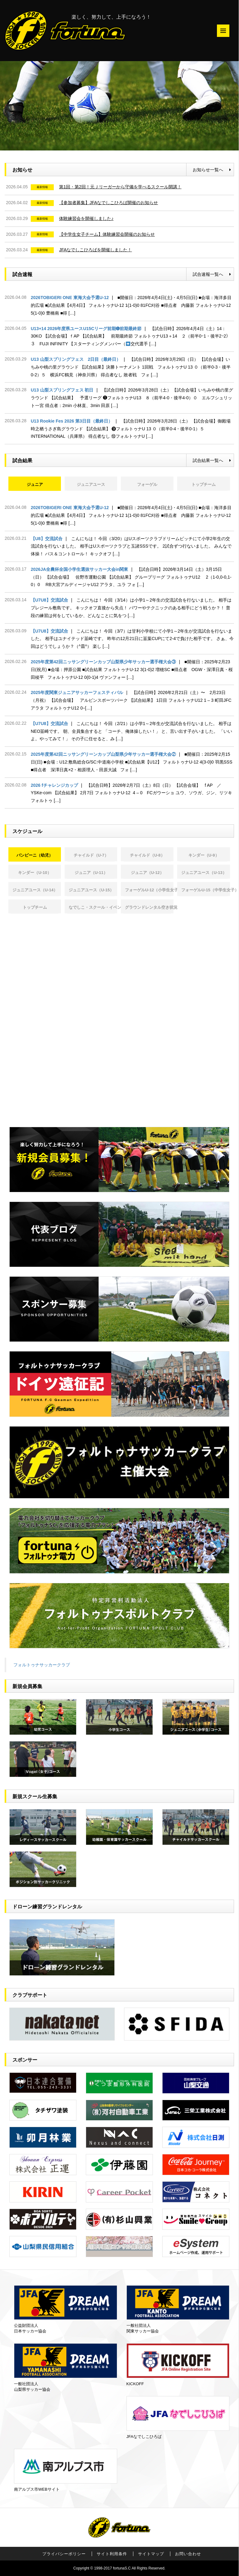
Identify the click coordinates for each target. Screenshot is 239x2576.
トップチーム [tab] (203, 484)
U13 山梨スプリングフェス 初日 (132, 398)
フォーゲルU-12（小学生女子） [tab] (149, 890)
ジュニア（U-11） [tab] (91, 872)
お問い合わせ (188, 2554)
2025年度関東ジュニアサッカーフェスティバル (131, 700)
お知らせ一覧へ (208, 169)
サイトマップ (151, 2554)
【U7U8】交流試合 (131, 608)
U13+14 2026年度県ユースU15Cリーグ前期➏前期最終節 (130, 336)
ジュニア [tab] (35, 484)
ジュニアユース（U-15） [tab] (91, 890)
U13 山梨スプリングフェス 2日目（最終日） (131, 367)
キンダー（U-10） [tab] (34, 872)
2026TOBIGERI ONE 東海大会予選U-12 (131, 305)
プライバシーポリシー (64, 2554)
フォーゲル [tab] (147, 484)
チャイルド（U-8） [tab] (147, 855)
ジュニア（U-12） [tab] (147, 872)
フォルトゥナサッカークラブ (41, 1664)
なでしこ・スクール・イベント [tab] (93, 907)
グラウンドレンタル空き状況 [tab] (149, 907)
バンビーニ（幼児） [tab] (34, 855)
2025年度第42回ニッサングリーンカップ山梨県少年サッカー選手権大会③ (132, 669)
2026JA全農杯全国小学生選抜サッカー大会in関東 (131, 577)
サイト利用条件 (112, 2554)
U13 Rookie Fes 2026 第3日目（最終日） (131, 429)
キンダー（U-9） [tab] (203, 855)
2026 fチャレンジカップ (131, 793)
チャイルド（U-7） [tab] (91, 855)
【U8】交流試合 (131, 546)
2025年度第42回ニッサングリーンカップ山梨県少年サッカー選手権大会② (131, 762)
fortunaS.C (122, 2568)
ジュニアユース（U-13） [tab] (203, 872)
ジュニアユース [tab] (91, 484)
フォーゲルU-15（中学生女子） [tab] (205, 890)
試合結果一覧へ (208, 460)
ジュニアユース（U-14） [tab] (34, 890)
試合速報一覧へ (208, 274)
